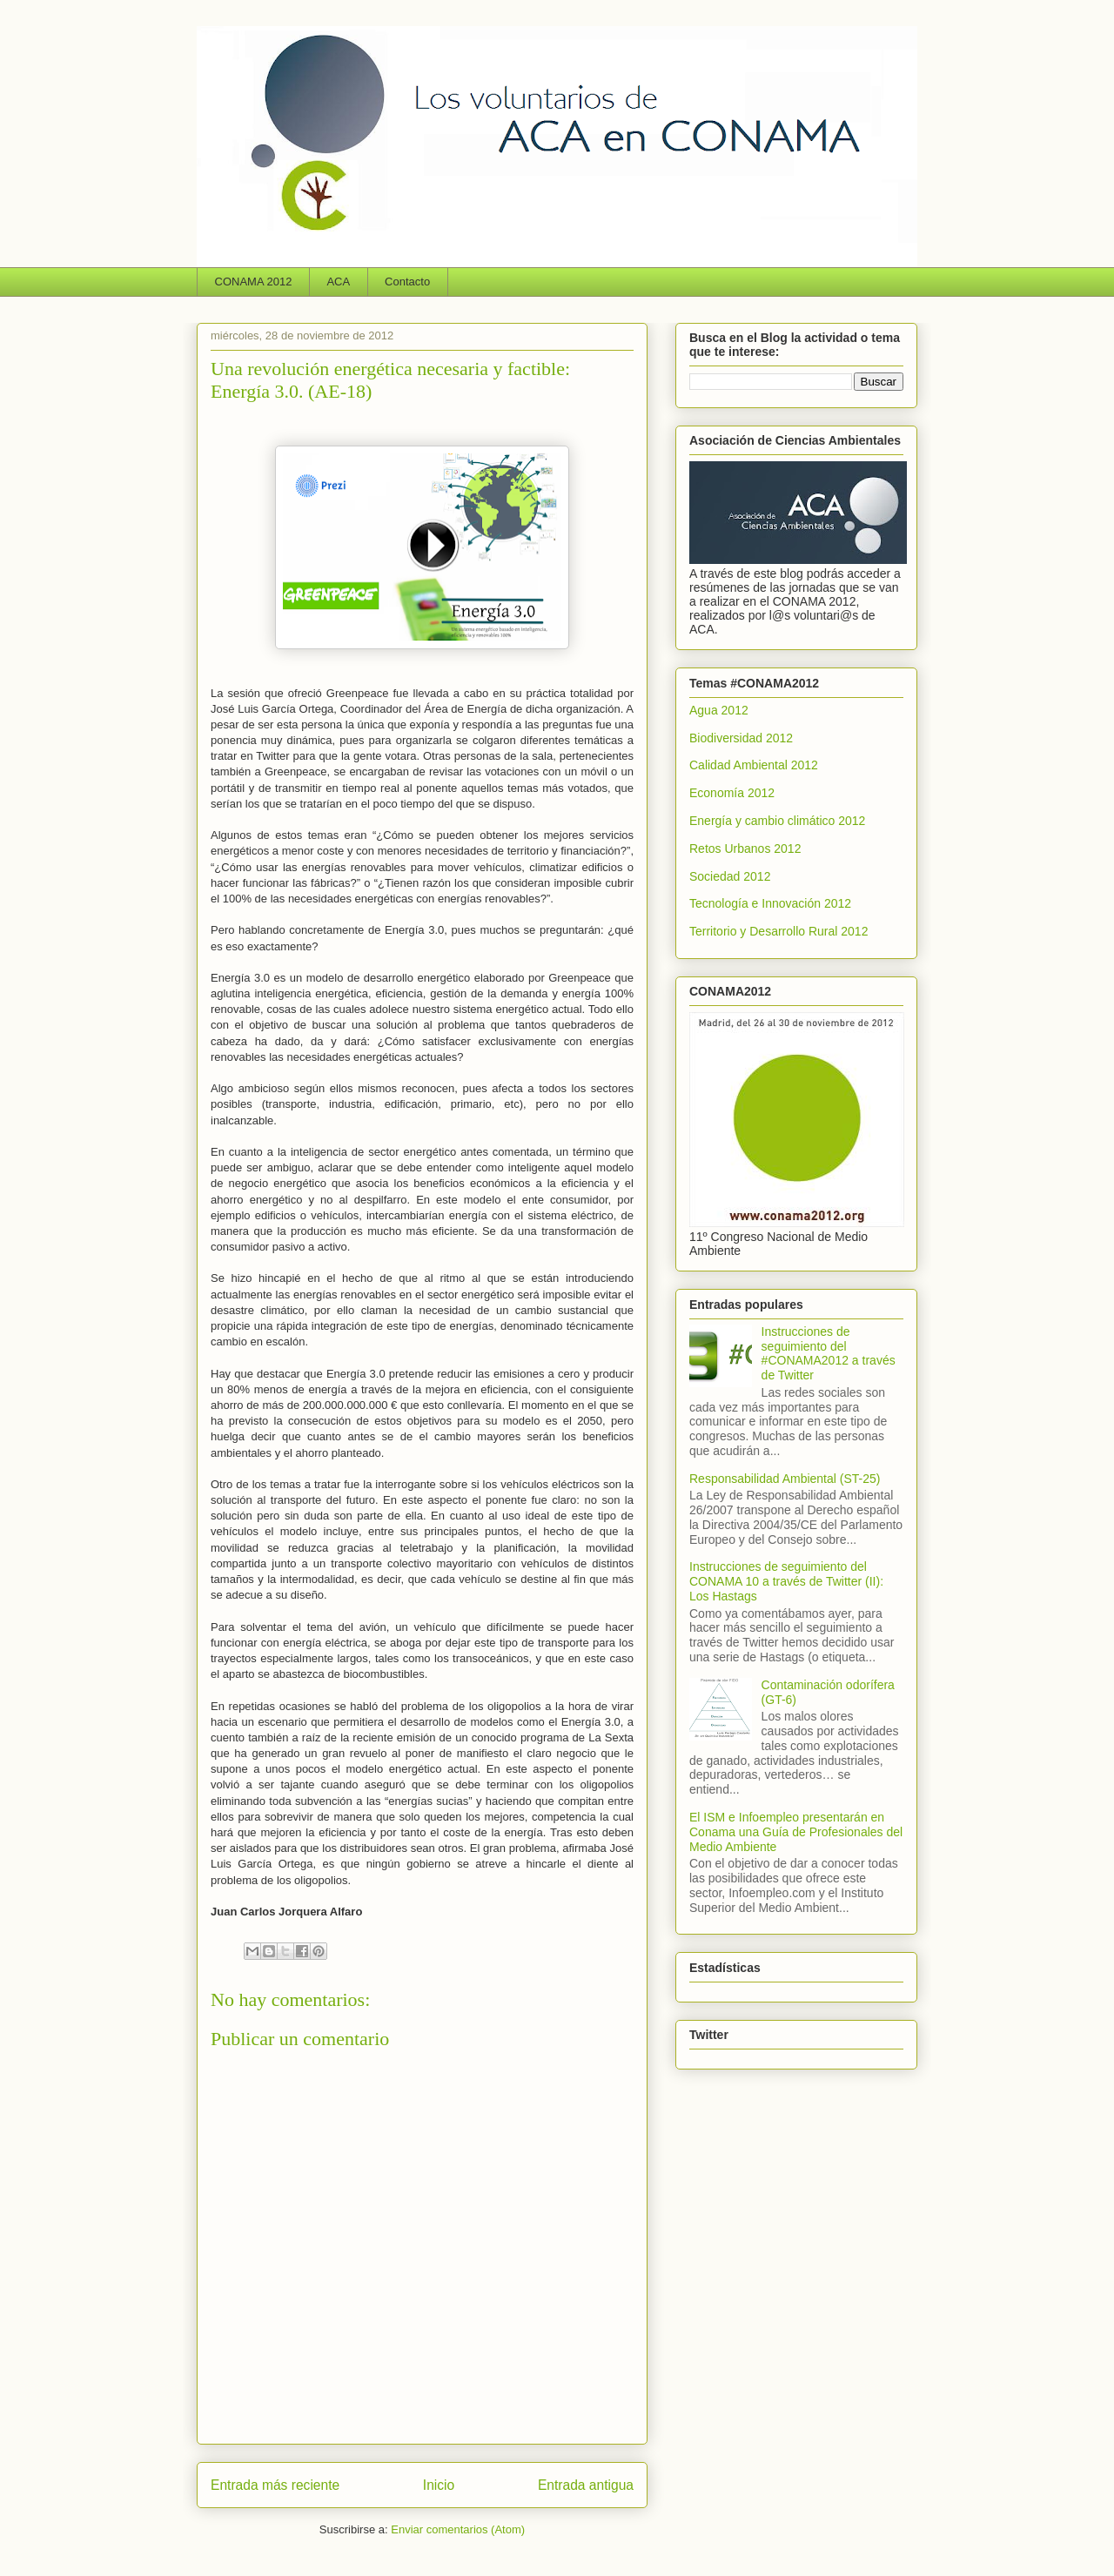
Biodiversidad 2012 (741, 738)
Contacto (407, 281)
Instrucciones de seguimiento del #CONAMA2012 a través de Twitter (829, 1353)
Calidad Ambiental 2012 (753, 765)
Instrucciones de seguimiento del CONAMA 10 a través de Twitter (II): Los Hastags (786, 1581)
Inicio (438, 2485)
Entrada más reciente (275, 2485)
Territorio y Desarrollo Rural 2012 (778, 931)
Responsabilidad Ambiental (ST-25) (784, 1479)
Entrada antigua (586, 2485)
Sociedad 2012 (729, 876)
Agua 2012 (718, 710)
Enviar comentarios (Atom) (458, 2529)
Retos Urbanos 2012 (745, 848)
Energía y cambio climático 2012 (777, 821)
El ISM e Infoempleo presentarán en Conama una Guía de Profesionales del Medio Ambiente (796, 1832)
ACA (338, 281)
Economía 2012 (732, 793)
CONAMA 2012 (253, 281)
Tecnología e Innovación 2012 (770, 903)
